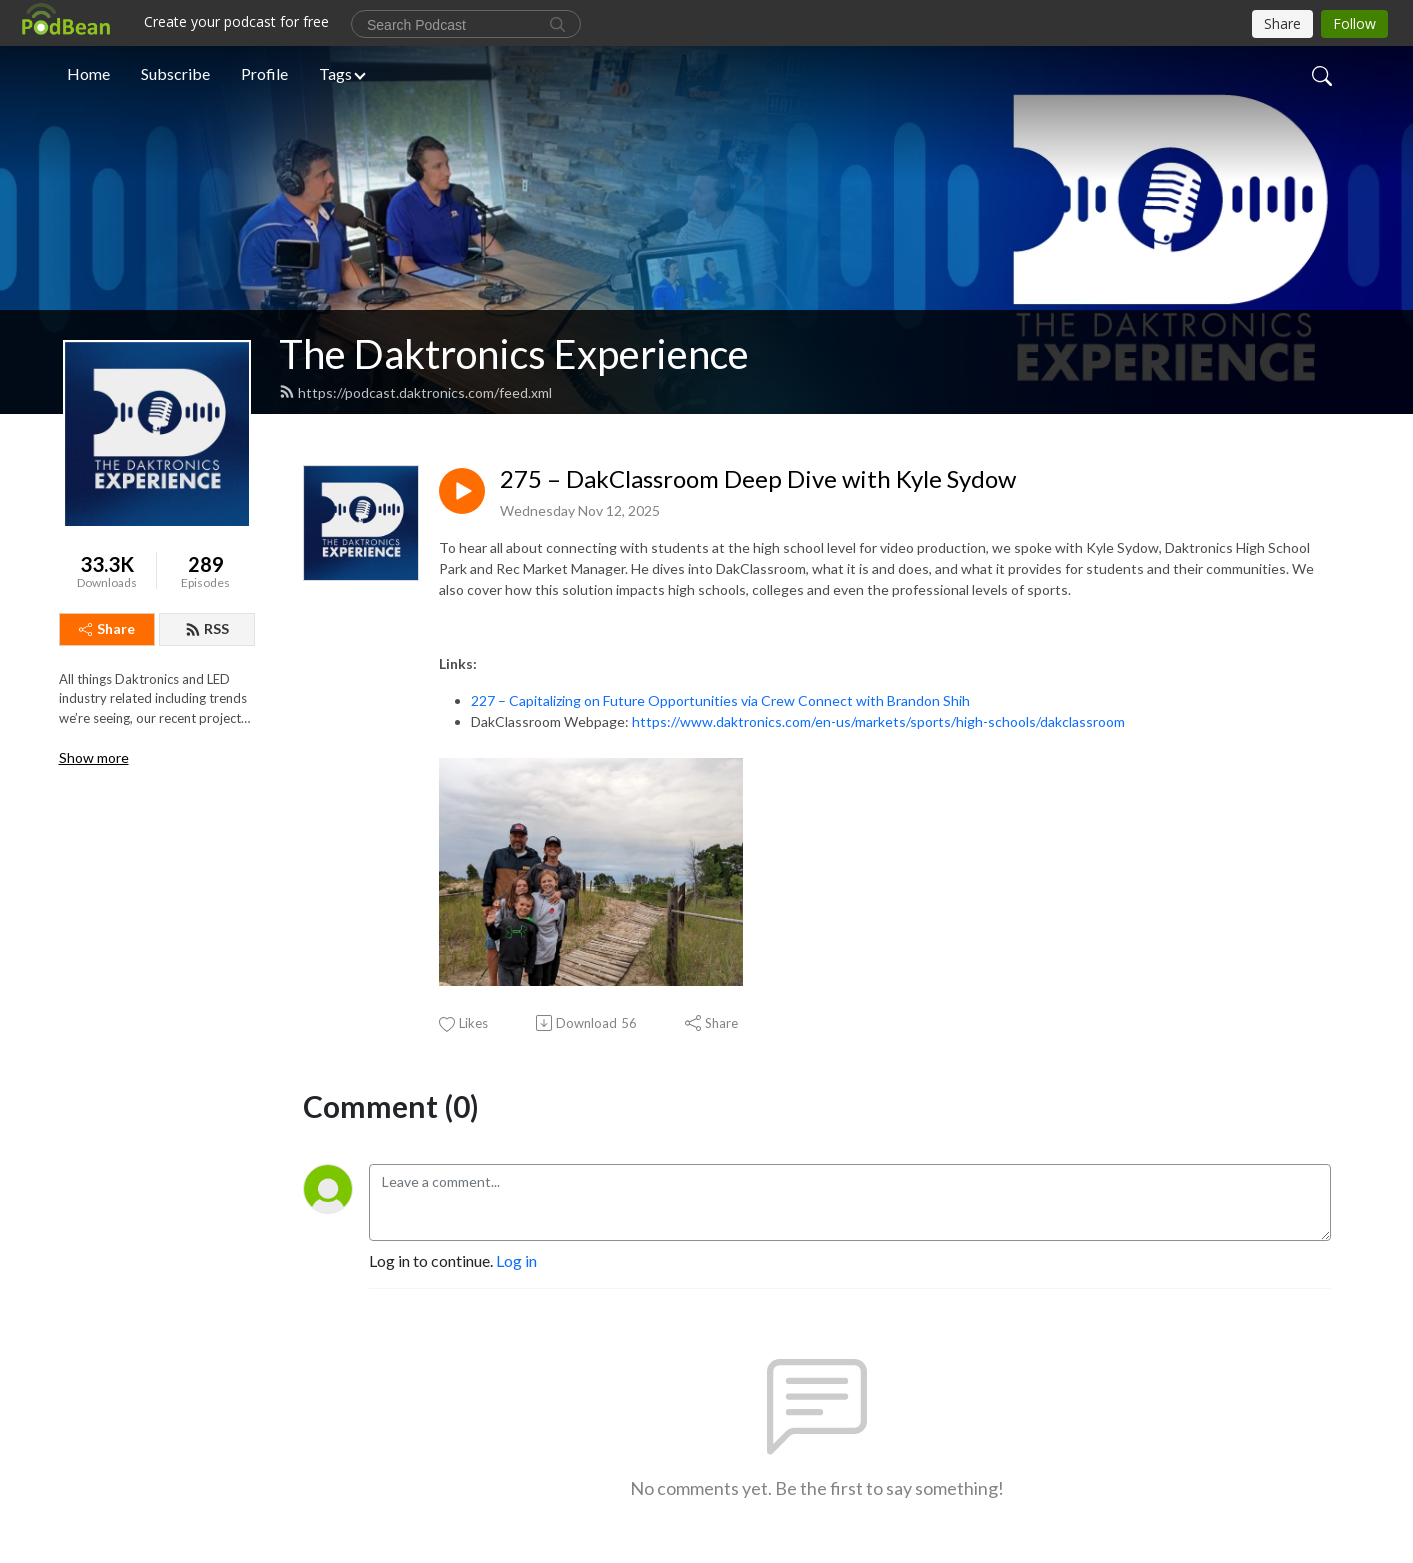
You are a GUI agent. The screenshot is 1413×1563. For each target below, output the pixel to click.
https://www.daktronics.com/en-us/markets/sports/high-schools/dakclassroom (878, 721)
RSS (207, 628)
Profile (264, 73)
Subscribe (175, 73)
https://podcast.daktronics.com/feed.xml (415, 392)
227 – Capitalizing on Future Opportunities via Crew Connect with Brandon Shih (720, 700)
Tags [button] (335, 73)
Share (107, 628)
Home (88, 73)
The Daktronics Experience (514, 354)
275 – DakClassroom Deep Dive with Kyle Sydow (758, 479)
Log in (516, 1260)
